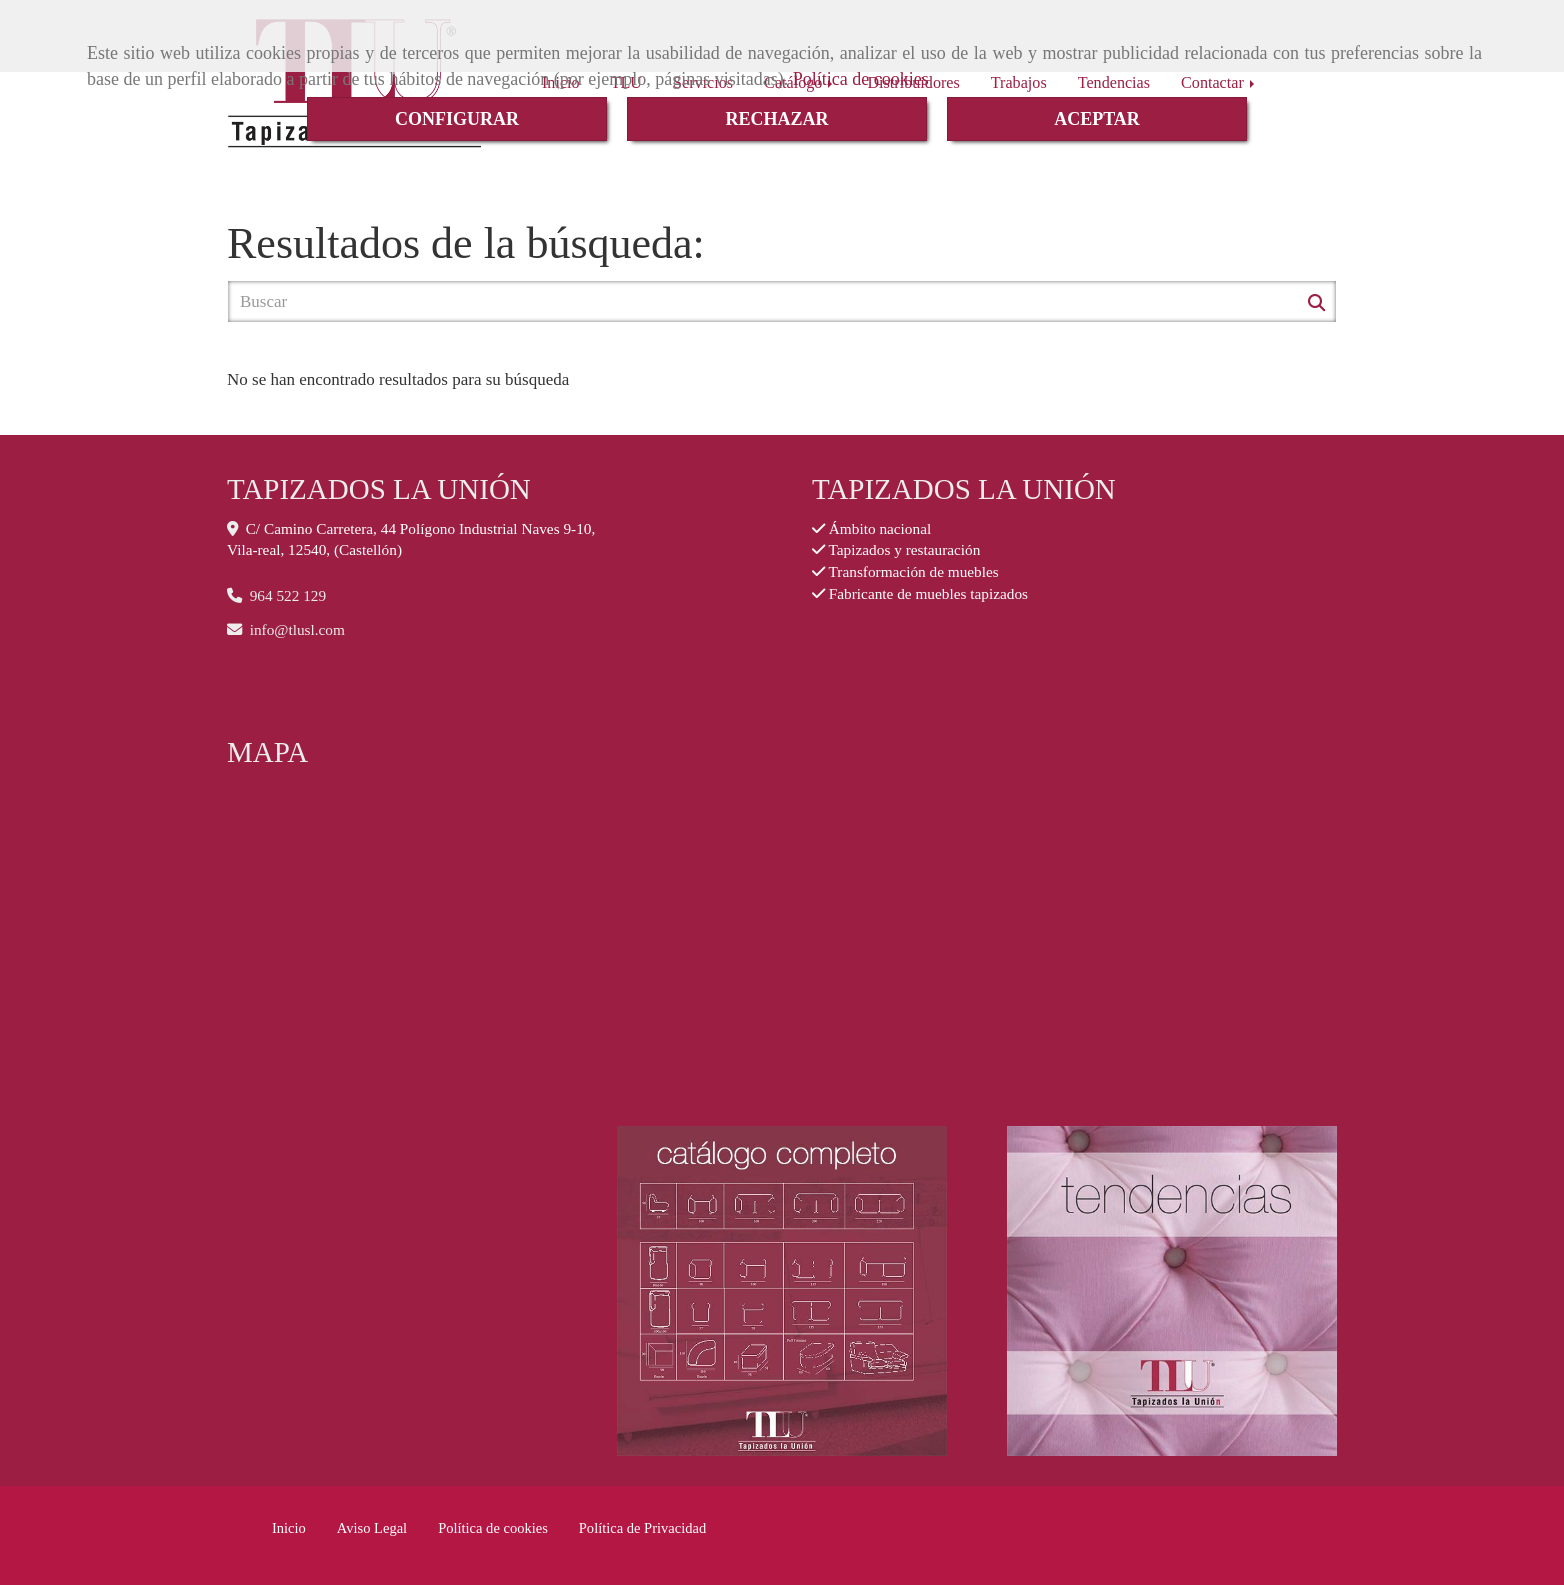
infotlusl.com (297, 629)
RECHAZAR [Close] (776, 119)
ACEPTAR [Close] (1097, 119)
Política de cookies (861, 79)
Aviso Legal (372, 1528)
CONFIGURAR (457, 119)
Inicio (289, 1528)
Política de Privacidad (642, 1528)
